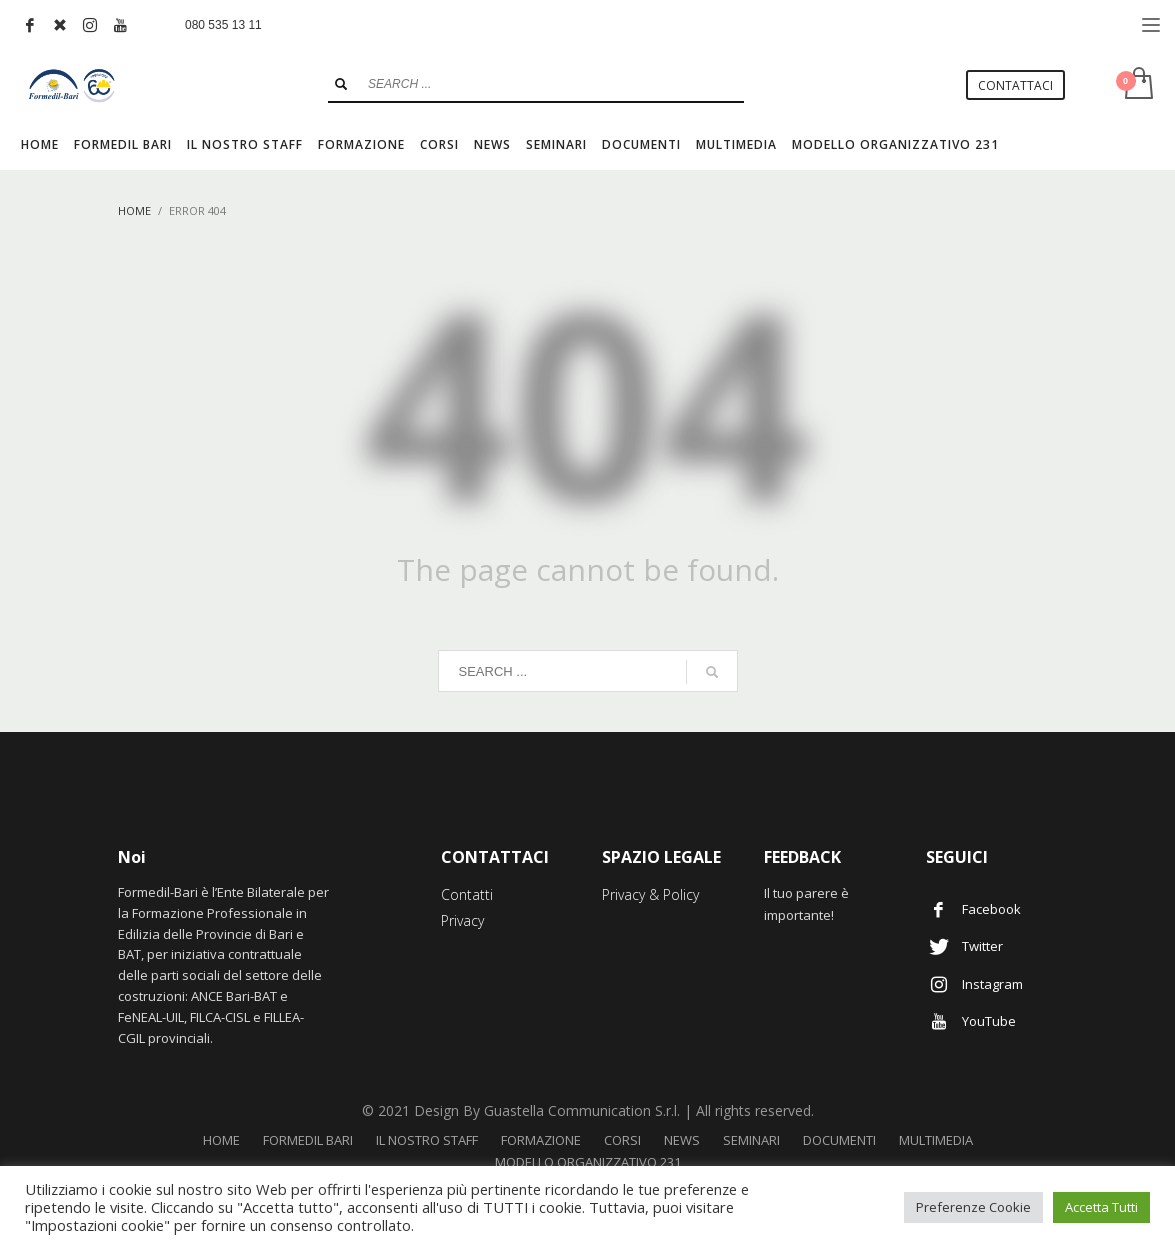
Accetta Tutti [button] (1101, 1207)
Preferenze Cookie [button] (973, 1207)
